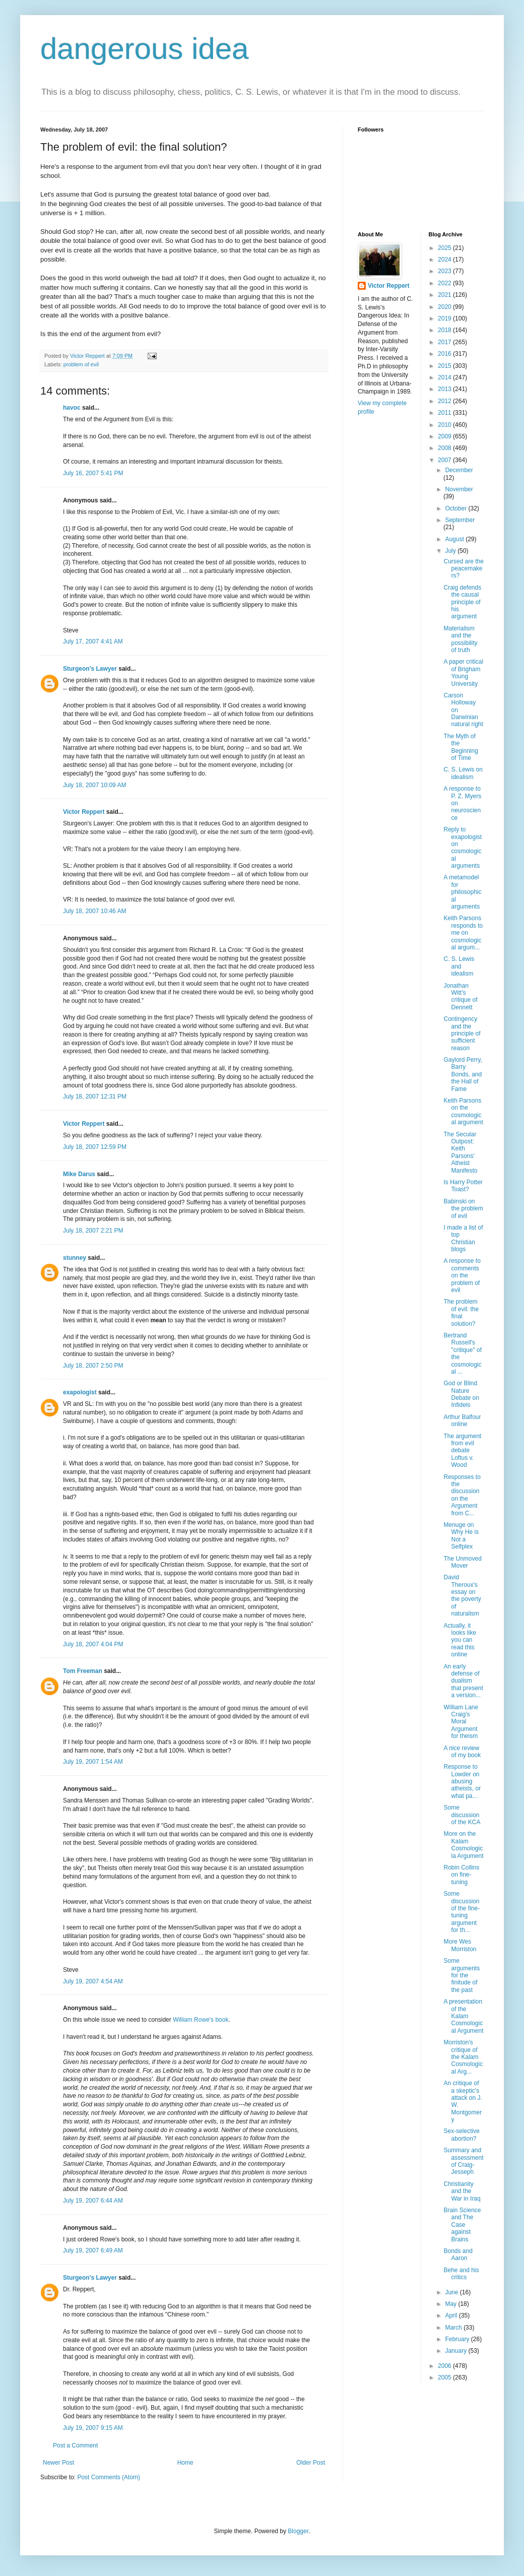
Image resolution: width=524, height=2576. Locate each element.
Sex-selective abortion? (461, 2135)
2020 (445, 306)
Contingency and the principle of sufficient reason (461, 1033)
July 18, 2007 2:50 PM (93, 1365)
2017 (445, 342)
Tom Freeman (82, 1671)
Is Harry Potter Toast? (462, 1186)
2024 (445, 259)
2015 (445, 365)
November (459, 489)
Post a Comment (75, 2445)
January (456, 2350)
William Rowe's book (200, 2019)
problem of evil (81, 364)
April (451, 2315)
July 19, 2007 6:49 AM (93, 2250)
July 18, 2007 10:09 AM (94, 785)
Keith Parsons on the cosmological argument (463, 1111)
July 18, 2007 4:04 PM (93, 1644)
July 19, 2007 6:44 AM (93, 2200)
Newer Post (58, 2462)
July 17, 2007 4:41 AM (93, 641)
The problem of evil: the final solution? (461, 1312)
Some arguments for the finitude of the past (461, 1975)
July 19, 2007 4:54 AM (93, 1981)
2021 (445, 294)
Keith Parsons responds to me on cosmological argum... (463, 933)
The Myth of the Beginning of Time (460, 747)
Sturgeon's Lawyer (90, 668)
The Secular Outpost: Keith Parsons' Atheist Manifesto (460, 1152)
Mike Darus (79, 1174)
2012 (445, 401)
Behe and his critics (461, 2274)
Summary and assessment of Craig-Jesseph (463, 2161)
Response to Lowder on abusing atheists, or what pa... (462, 1781)
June (452, 2292)
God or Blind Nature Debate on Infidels (461, 1394)
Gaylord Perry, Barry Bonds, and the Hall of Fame (462, 1074)
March (454, 2327)
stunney (74, 1257)
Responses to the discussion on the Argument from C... (461, 1495)
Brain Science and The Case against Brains (462, 2225)
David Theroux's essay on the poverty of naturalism (462, 1595)
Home (185, 2462)
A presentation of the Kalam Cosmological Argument (463, 2016)
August (455, 539)
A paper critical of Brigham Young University (463, 672)
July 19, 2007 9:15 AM (93, 2427)
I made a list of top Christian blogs (463, 1238)
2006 (445, 2365)
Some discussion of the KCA (461, 1815)
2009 (445, 436)
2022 (445, 283)
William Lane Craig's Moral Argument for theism (460, 1722)
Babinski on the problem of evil (463, 1208)
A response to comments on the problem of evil (461, 1275)
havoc (72, 407)
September (460, 520)
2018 (445, 330)
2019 (445, 318)
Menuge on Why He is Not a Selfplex (461, 1535)
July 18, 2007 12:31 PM (94, 1096)
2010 (445, 424)
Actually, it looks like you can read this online (459, 1640)
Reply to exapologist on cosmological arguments (462, 847)
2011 (445, 412)
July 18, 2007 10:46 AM (94, 911)
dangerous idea (144, 49)
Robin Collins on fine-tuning (461, 1875)
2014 (445, 377)
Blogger (298, 2531)
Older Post (310, 2462)
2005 (445, 2377)
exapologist (80, 1392)
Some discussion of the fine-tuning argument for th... (461, 1912)
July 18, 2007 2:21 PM (93, 1230)
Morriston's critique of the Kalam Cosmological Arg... (463, 2057)
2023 (445, 271)
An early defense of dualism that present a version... (463, 1681)
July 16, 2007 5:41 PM (93, 473)
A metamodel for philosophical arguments (462, 892)
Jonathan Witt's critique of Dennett (460, 996)
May (451, 2303)
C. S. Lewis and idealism (458, 966)
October (456, 508)
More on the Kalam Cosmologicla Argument (463, 1844)
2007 (445, 460)
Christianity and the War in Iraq (461, 2191)
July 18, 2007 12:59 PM (94, 1146)
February (458, 2339)
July (451, 550)
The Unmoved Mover (462, 1562)
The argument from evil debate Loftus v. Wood (462, 1451)
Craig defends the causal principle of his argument (462, 602)
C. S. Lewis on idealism (462, 773)
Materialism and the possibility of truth (460, 639)
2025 (445, 247)
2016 (445, 353)
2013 (445, 389)
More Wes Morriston (459, 1945)
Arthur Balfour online (462, 1420)
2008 (445, 448)
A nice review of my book (462, 1752)
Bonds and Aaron (457, 2254)
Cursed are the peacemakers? (463, 568)
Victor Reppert (83, 811)
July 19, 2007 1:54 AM (93, 1761)
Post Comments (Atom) (108, 2477)
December (459, 470)
